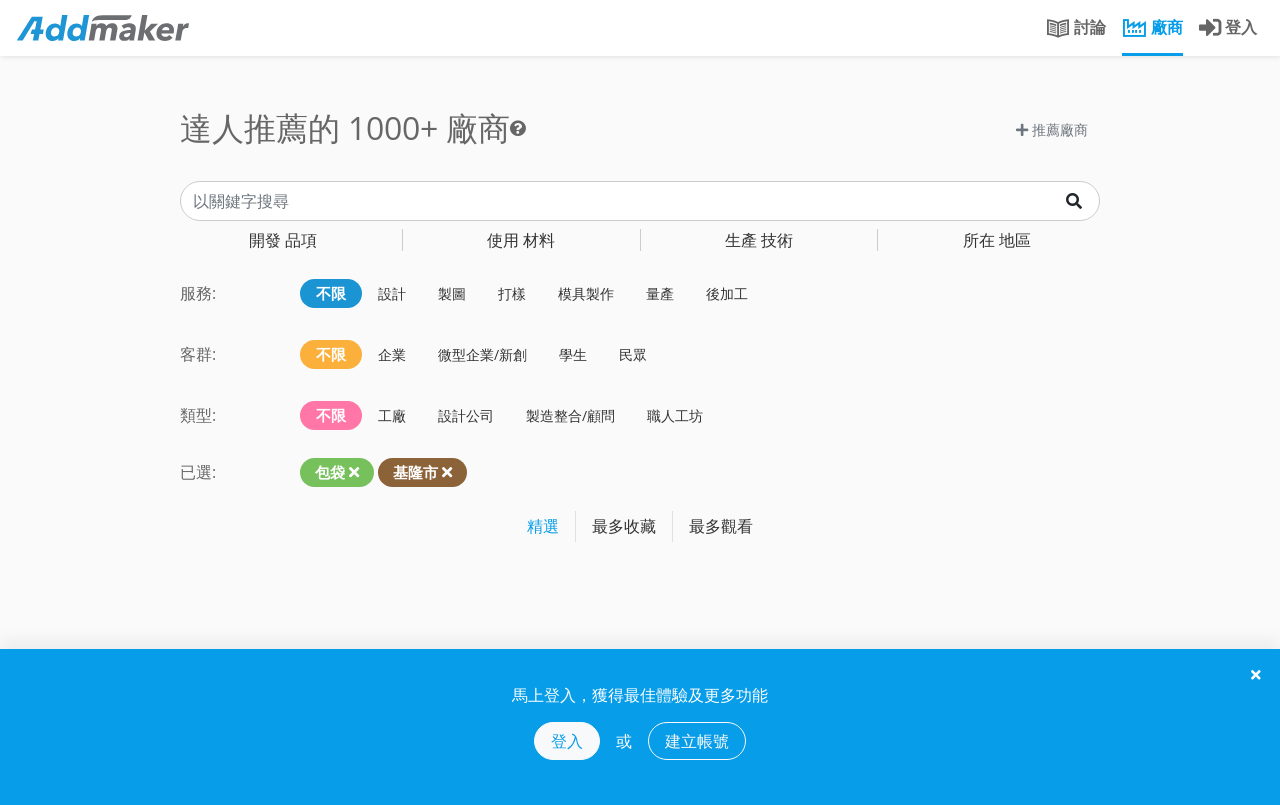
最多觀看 (721, 526)
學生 (573, 354)
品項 (283, 240)
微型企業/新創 (482, 354)
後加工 (727, 293)
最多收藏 (624, 526)
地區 (997, 240)
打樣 (512, 293)
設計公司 (466, 415)
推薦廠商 (1052, 129)
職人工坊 (675, 415)
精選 (543, 526)
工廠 (392, 415)
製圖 (452, 293)
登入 (567, 741)
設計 (392, 293)
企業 (392, 354)
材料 (521, 240)
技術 (759, 240)
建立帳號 (697, 741)
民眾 (633, 354)
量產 (660, 293)
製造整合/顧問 (570, 415)
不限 (331, 293)
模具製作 (586, 293)
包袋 (330, 472)
